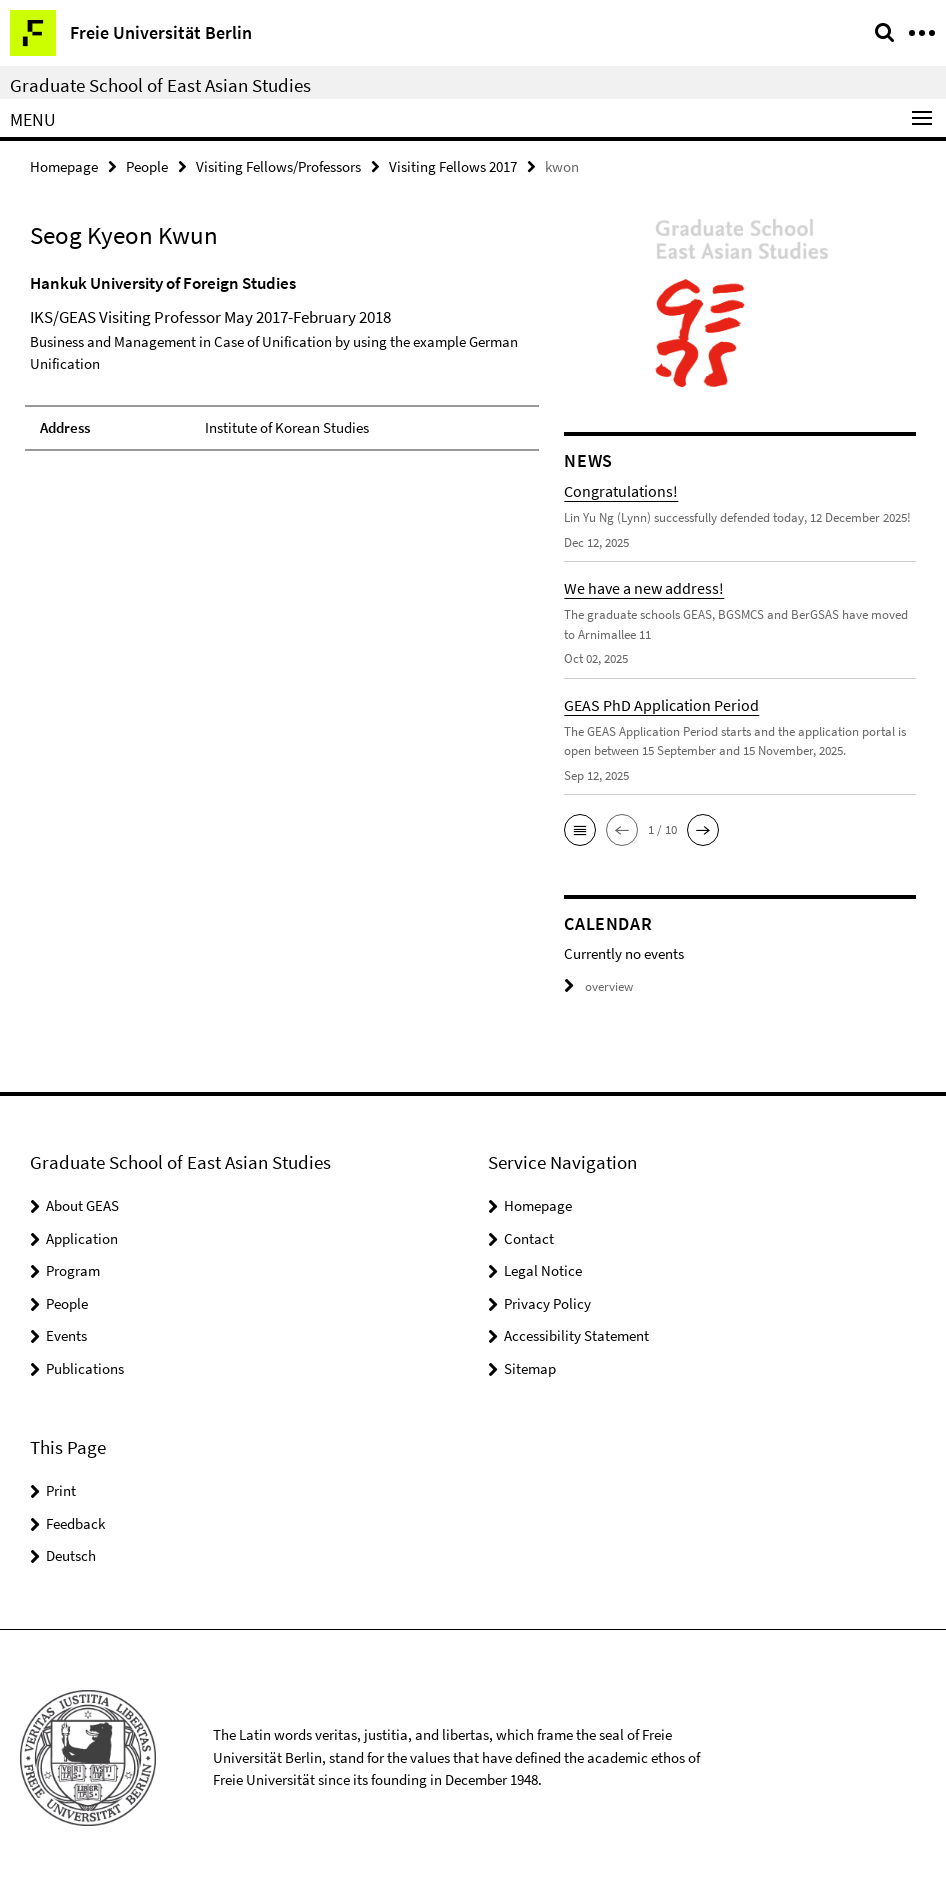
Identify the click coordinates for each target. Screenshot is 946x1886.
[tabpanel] (282, 361)
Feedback (75, 1523)
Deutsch (71, 1555)
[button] (580, 830)
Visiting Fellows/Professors (278, 166)
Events (66, 1335)
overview (598, 986)
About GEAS (82, 1205)
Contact (529, 1238)
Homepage (64, 166)
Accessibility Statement (576, 1335)
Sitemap (530, 1368)
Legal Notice (543, 1270)
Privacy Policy (547, 1303)
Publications (85, 1368)
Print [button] (61, 1490)
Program (73, 1270)
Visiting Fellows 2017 (453, 166)
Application (82, 1238)
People (147, 166)
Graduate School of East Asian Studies (160, 85)
